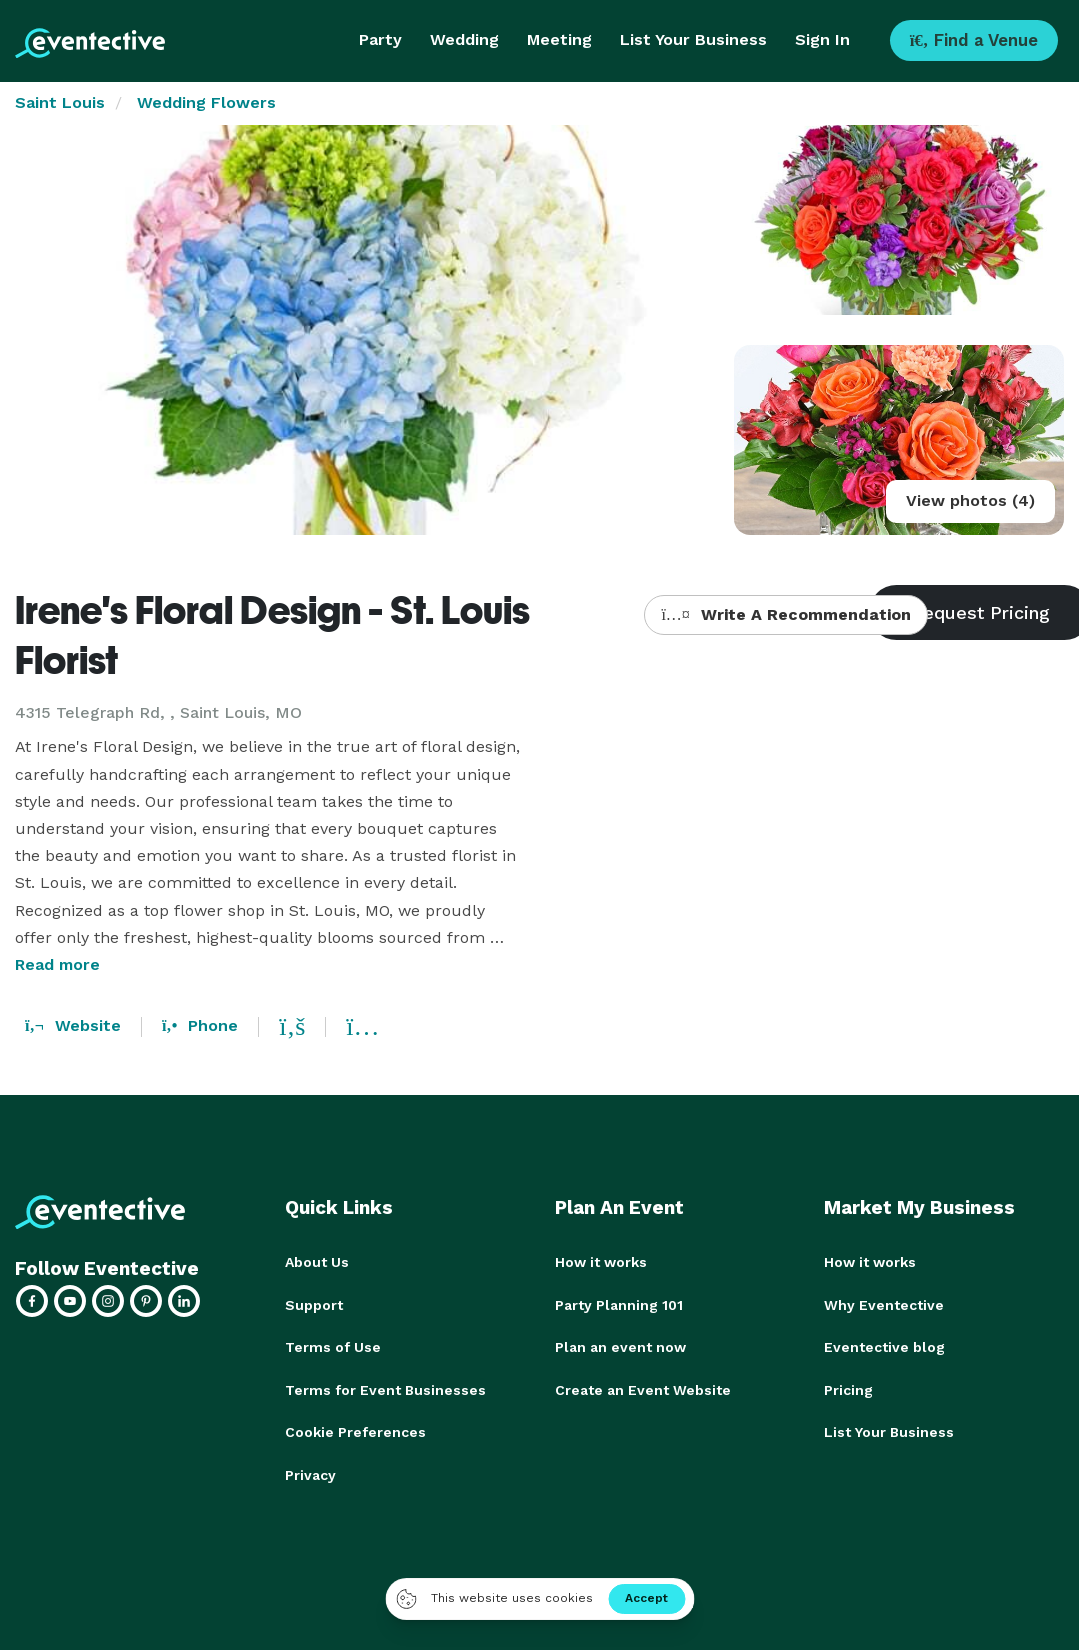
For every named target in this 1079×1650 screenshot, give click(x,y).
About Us (317, 1262)
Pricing (848, 1388)
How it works (601, 1262)
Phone (200, 1025)
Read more (57, 964)
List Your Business (693, 39)
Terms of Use (333, 1346)
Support (314, 1304)
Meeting (559, 39)
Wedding (464, 39)
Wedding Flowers (206, 102)
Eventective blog (884, 1346)
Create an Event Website (643, 1388)
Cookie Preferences (355, 1430)
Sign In (822, 39)
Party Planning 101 (619, 1304)
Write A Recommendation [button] (785, 614)
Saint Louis (60, 102)
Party (380, 39)
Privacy (310, 1472)
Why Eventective (884, 1304)
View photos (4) (970, 500)
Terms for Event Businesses (385, 1388)
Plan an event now (620, 1346)
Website (73, 1025)
